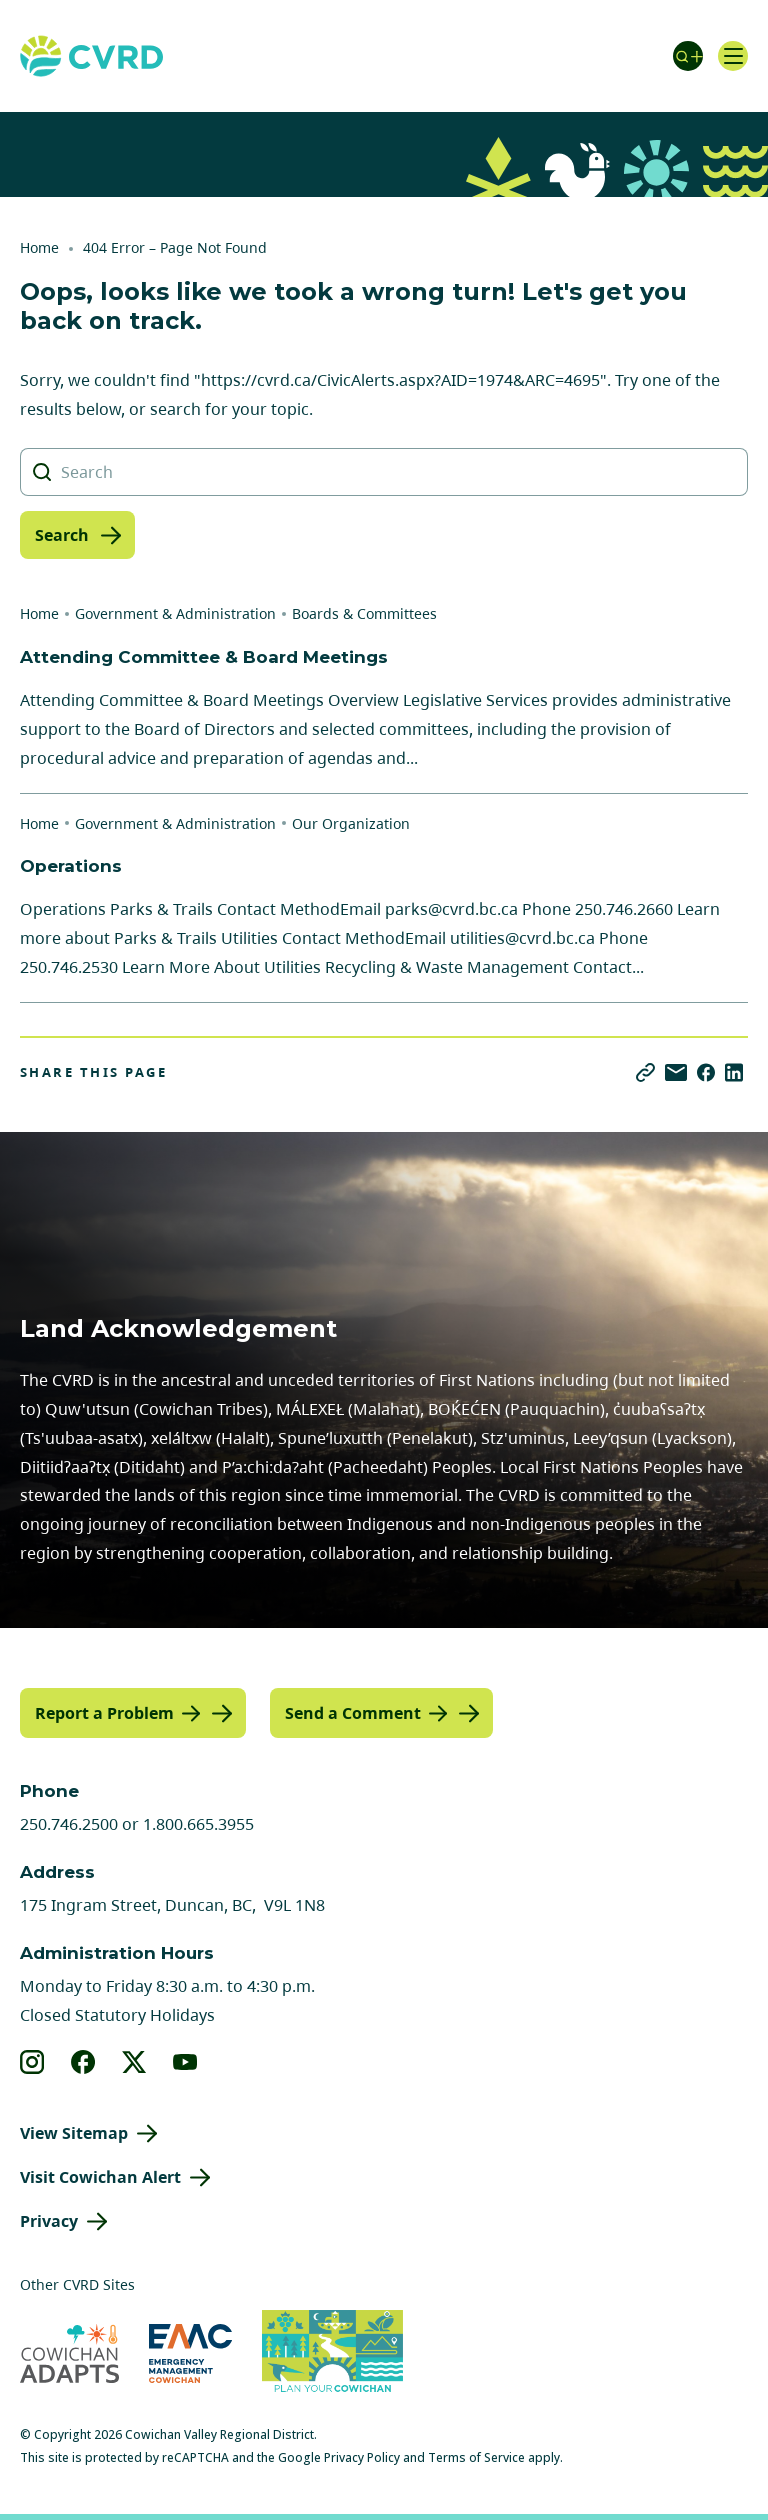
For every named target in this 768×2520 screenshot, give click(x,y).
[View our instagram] (32, 2062)
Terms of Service (476, 2457)
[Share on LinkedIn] (734, 1072)
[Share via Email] (676, 1072)
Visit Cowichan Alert (100, 2177)
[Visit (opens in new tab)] (332, 2354)
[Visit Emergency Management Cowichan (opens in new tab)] (190, 2353)
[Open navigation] (733, 56)
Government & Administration (175, 613)
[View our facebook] (83, 2062)
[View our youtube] (185, 2062)
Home (39, 247)
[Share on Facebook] (706, 1072)
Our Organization (351, 823)
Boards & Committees (364, 613)
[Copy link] (645, 1072)
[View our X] (134, 2062)
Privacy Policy (362, 2457)
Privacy (49, 2221)
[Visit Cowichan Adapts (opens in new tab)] (69, 2353)
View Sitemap (74, 2133)
